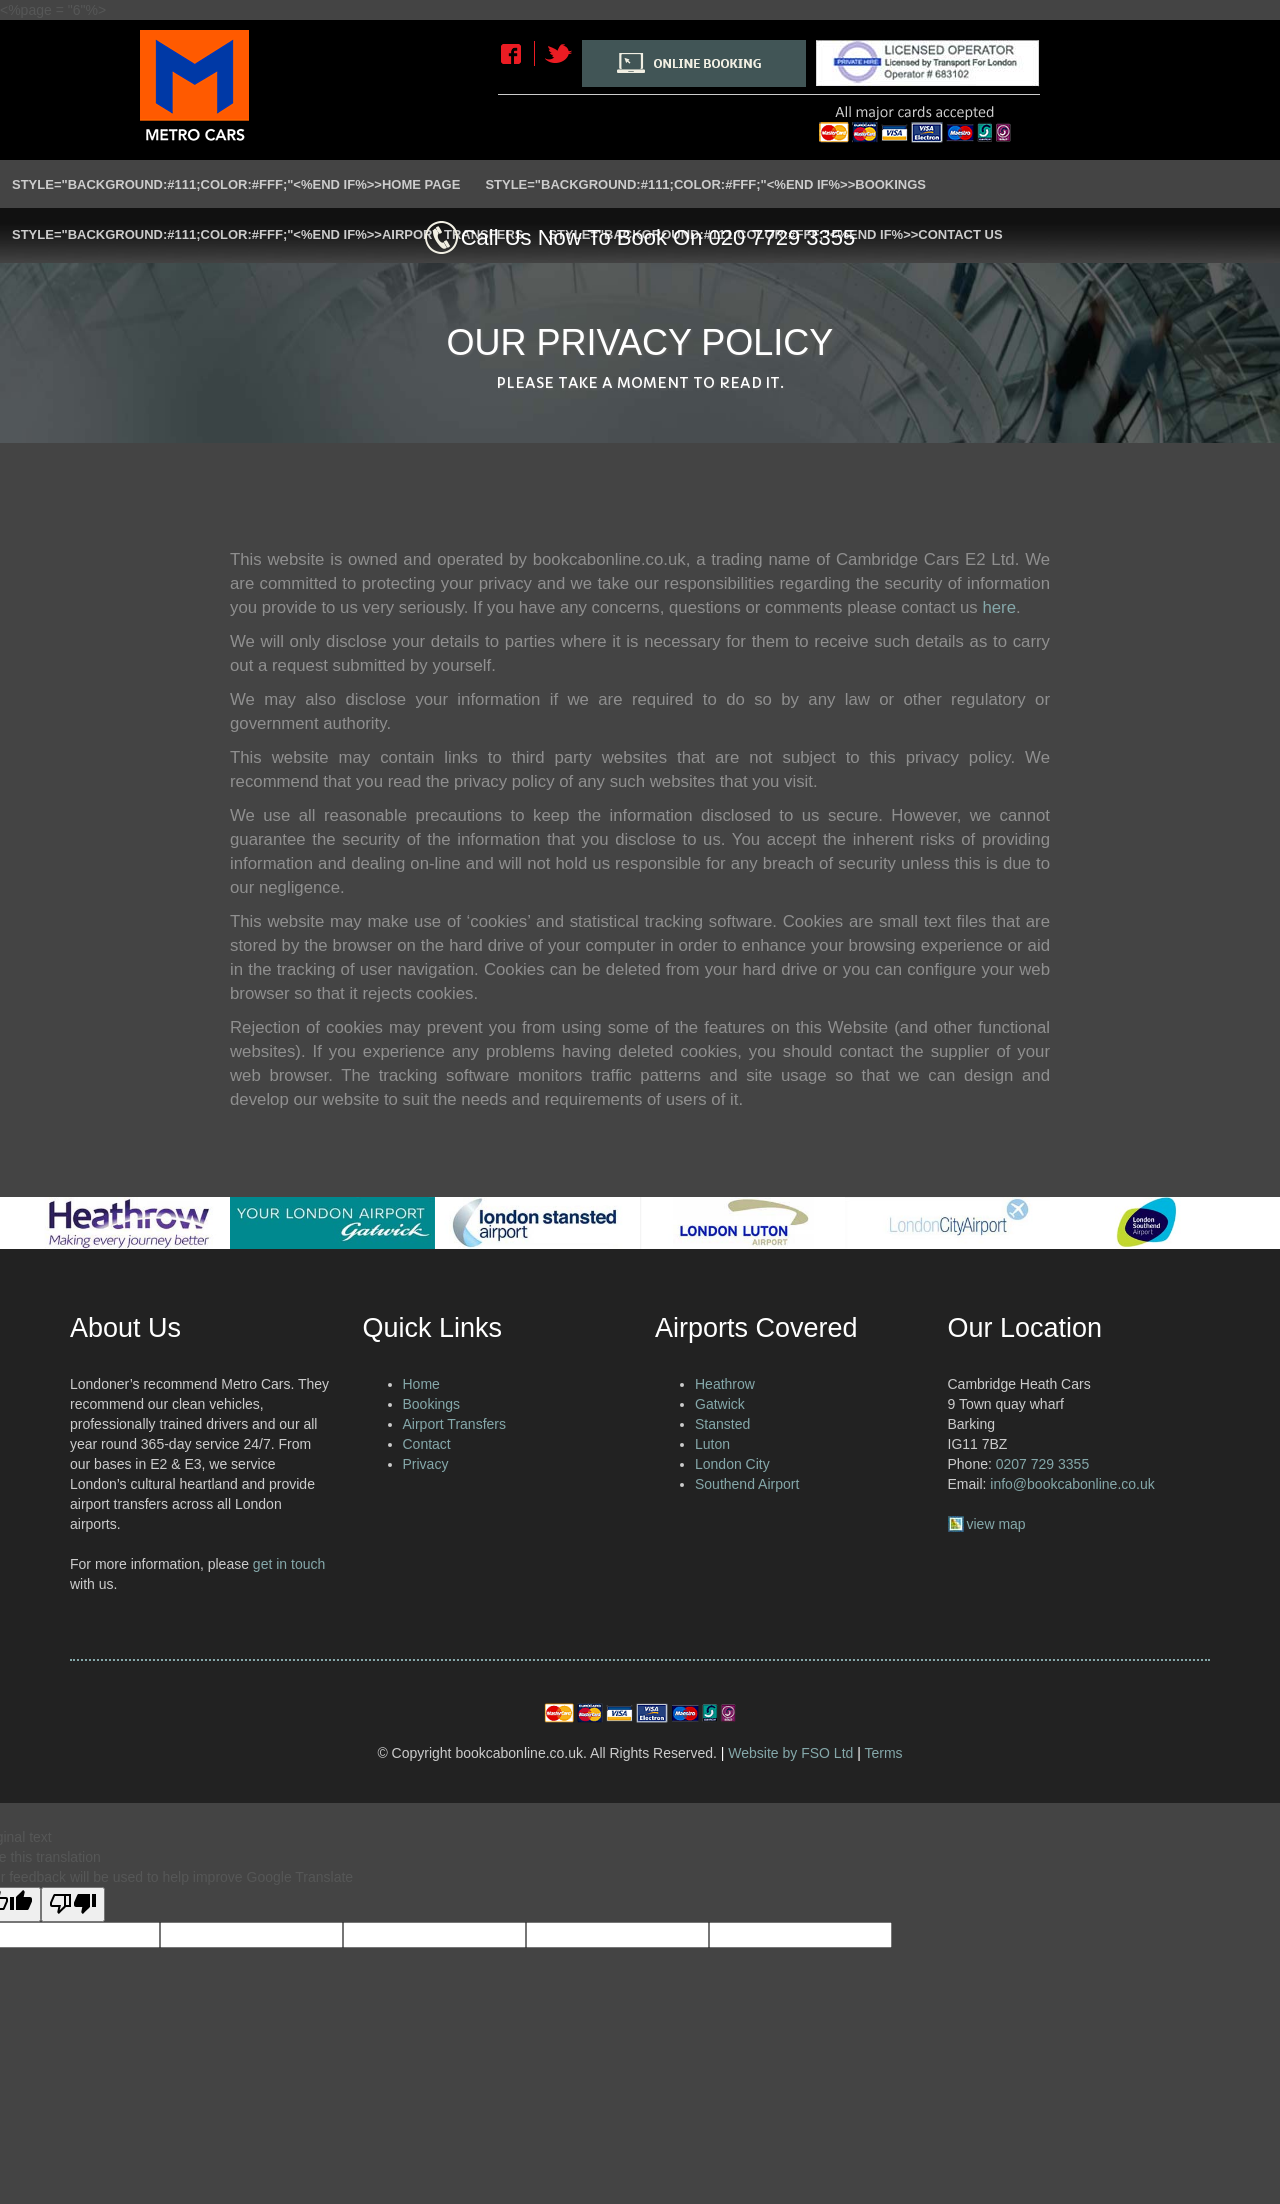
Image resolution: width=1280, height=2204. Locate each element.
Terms (884, 1753)
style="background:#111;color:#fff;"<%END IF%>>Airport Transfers (267, 234)
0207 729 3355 (1042, 1464)
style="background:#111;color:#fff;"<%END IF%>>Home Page (236, 184)
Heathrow (725, 1384)
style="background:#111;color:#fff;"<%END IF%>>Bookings (705, 184)
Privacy (426, 1464)
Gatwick (720, 1404)
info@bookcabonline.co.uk (1072, 1484)
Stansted (722, 1424)
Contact (427, 1444)
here (999, 607)
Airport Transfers (454, 1424)
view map (996, 1524)
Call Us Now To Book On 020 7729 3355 (658, 237)
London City (732, 1464)
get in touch (289, 1564)
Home (421, 1384)
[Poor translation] (73, 1904)
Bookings (432, 1404)
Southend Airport (747, 1484)
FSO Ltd (827, 1753)
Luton (712, 1444)
